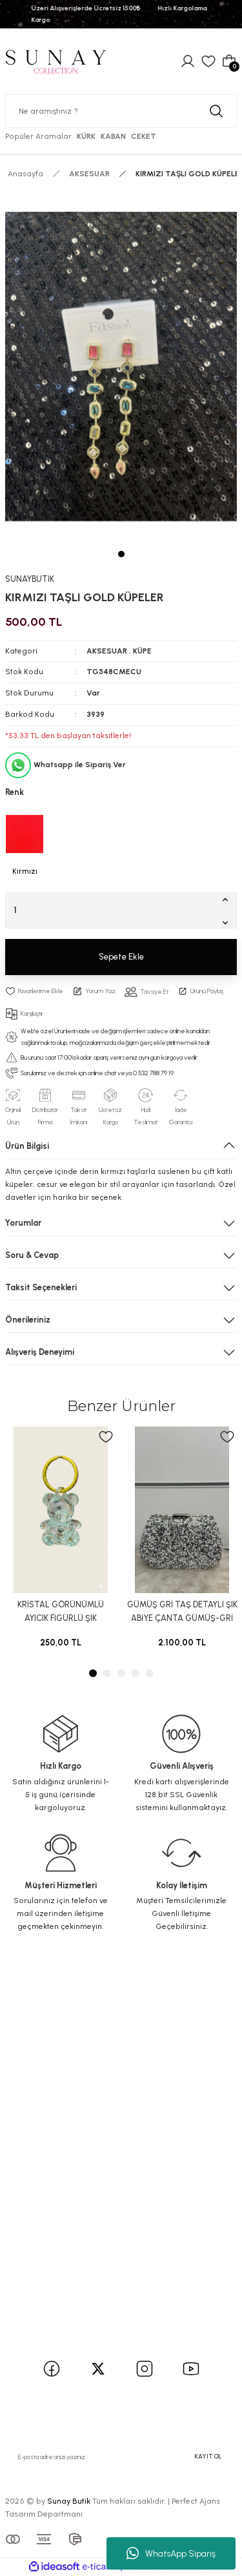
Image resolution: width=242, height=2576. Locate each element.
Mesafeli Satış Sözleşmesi (63, 2226)
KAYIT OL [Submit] (208, 2456)
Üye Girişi (30, 2033)
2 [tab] (107, 1673)
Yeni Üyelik (32, 2016)
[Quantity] (121, 910)
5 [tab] (150, 1673)
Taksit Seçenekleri (41, 1287)
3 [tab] (121, 1673)
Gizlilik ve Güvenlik (49, 2243)
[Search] (121, 111)
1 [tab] (121, 554)
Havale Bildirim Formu (55, 2147)
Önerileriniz (27, 1319)
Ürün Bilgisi (27, 1146)
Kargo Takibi (36, 2164)
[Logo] (55, 61)
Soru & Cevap (32, 1255)
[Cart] (229, 61)
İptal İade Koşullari (48, 2260)
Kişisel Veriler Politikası (56, 2277)
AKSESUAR (106, 650)
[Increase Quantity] (228, 898)
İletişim (26, 2112)
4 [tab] (135, 1673)
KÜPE (142, 650)
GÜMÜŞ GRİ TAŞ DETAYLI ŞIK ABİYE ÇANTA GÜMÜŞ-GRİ (182, 1611)
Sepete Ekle (121, 957)
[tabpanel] (121, 366)
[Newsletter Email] (121, 2456)
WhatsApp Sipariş (171, 2553)
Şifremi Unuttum (45, 2051)
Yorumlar (23, 1223)
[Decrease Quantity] (228, 922)
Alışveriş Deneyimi (39, 1352)
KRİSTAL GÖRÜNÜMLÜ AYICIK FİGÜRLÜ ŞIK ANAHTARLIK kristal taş (60, 1612)
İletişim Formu (40, 2129)
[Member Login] (188, 61)
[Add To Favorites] (34, 991)
